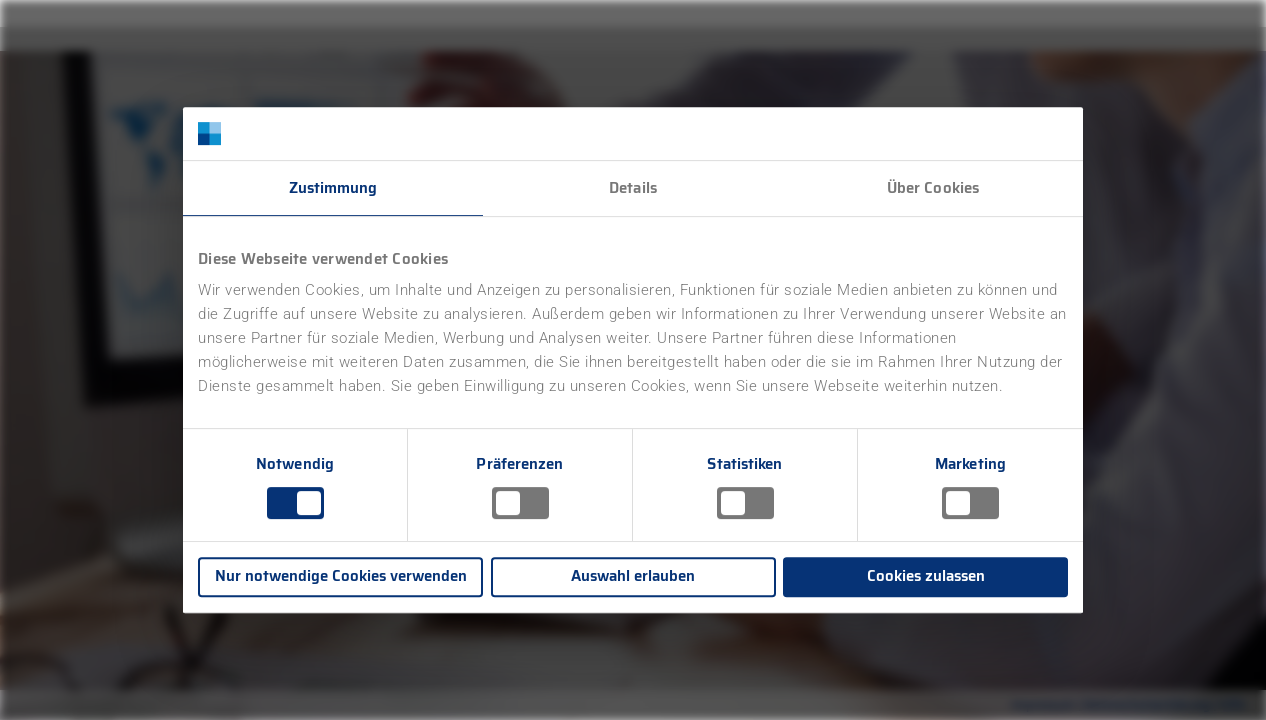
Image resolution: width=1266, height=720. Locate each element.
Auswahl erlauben (633, 576)
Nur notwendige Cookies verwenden (341, 576)
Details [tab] (633, 188)
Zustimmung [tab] (333, 188)
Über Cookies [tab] (933, 188)
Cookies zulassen (926, 576)
